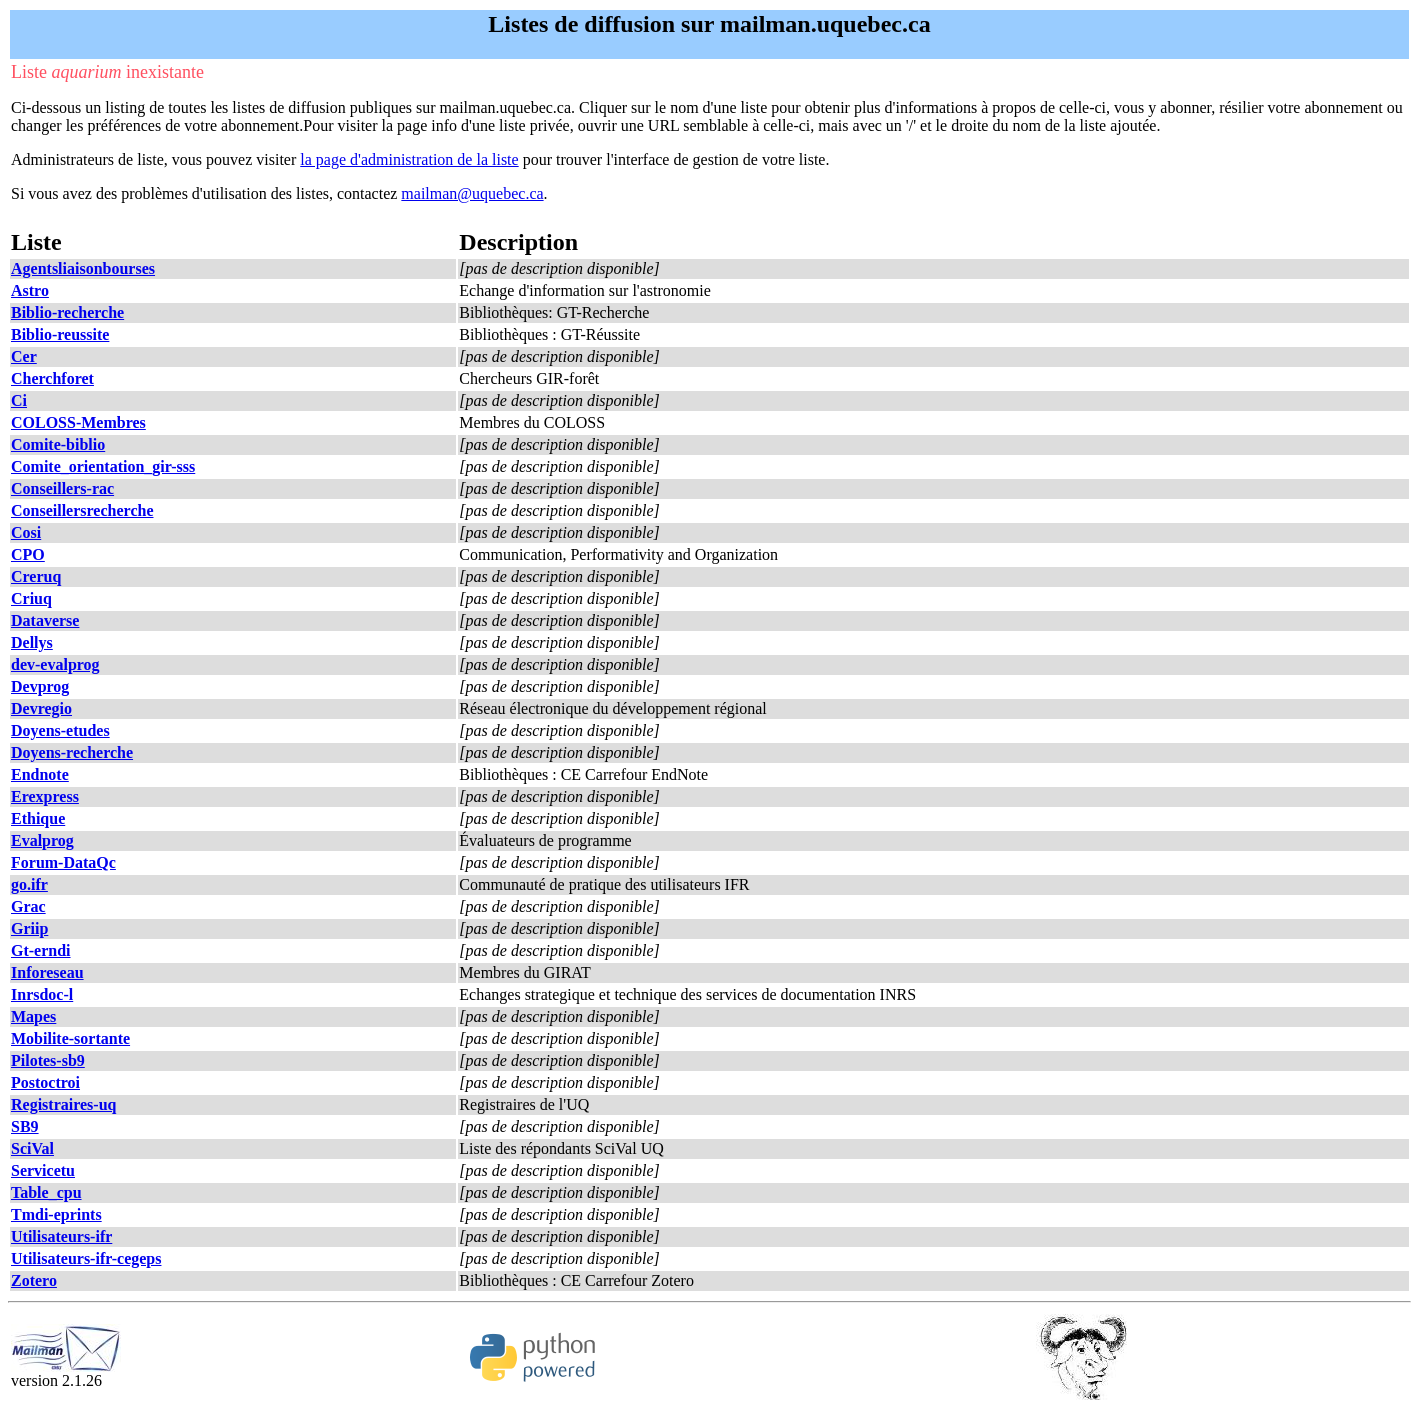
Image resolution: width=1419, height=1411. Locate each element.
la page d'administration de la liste (409, 159)
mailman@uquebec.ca (472, 193)
